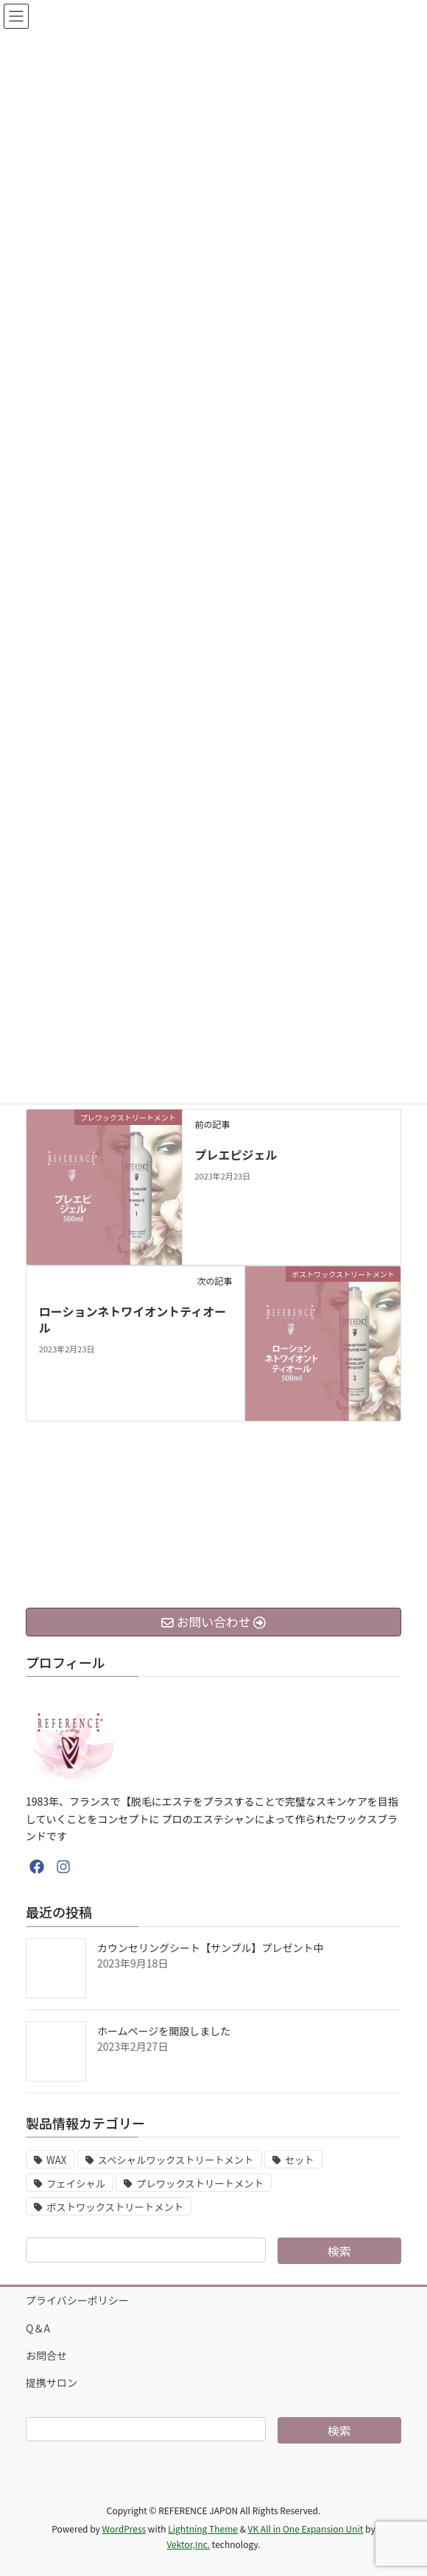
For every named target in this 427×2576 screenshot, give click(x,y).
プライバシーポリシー (77, 2300)
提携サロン (51, 2382)
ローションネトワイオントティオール (132, 1319)
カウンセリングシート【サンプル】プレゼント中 (210, 1947)
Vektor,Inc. (188, 2544)
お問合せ (46, 2355)
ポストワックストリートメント (114, 2207)
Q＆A (38, 2328)
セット (299, 2160)
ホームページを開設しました (163, 2030)
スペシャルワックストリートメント (176, 2160)
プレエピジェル (235, 1154)
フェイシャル (75, 2183)
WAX (56, 2160)
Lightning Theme (203, 2528)
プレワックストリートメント (200, 2183)
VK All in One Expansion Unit (306, 2528)
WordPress (124, 2528)
